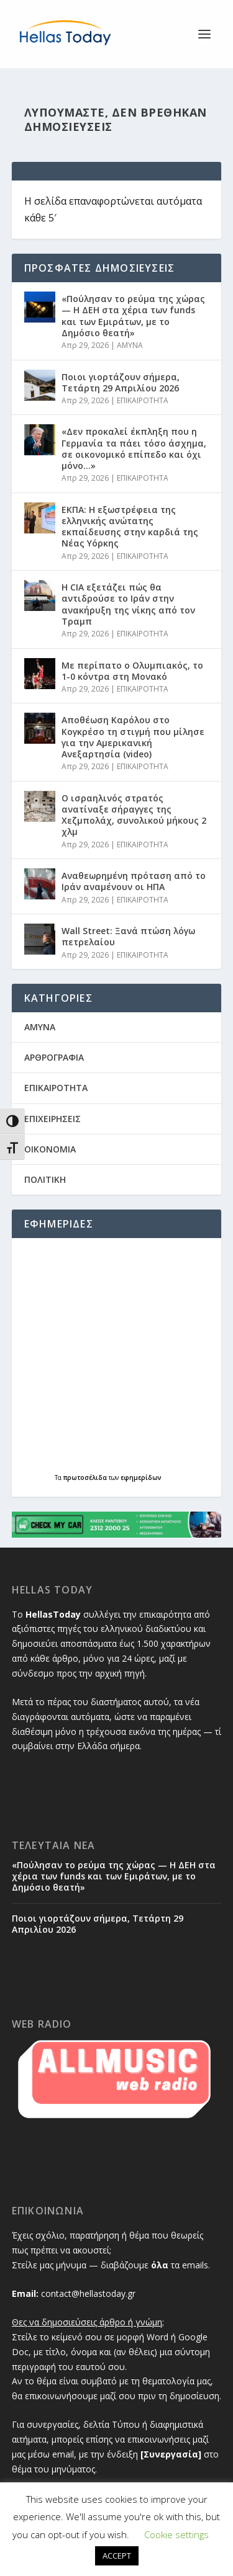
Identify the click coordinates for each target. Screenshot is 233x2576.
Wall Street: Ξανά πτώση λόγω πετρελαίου (128, 936)
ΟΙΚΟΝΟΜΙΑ (50, 1149)
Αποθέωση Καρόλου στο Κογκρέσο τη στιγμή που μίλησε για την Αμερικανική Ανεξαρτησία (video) (133, 737)
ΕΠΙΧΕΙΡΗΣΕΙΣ (52, 1119)
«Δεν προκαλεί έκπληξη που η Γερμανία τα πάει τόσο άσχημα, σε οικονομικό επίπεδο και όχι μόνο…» (134, 448)
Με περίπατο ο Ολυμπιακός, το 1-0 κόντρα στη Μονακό (132, 670)
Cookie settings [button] (176, 2534)
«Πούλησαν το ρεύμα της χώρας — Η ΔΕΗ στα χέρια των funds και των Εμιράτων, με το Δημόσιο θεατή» (133, 316)
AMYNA (130, 345)
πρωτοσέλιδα (86, 1477)
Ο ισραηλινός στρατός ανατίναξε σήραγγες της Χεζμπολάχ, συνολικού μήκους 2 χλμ (134, 815)
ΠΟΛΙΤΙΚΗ (45, 1179)
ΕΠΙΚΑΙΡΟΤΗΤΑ (142, 400)
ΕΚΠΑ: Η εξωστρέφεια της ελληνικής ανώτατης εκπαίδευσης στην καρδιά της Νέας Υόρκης (130, 527)
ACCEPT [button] (117, 2555)
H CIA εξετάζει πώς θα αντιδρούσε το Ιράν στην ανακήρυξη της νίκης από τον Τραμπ (128, 604)
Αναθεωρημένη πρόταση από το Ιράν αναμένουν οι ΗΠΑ (134, 881)
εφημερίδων (141, 1477)
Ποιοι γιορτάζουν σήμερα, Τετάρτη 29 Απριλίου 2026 (121, 382)
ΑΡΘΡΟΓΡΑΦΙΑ (54, 1057)
